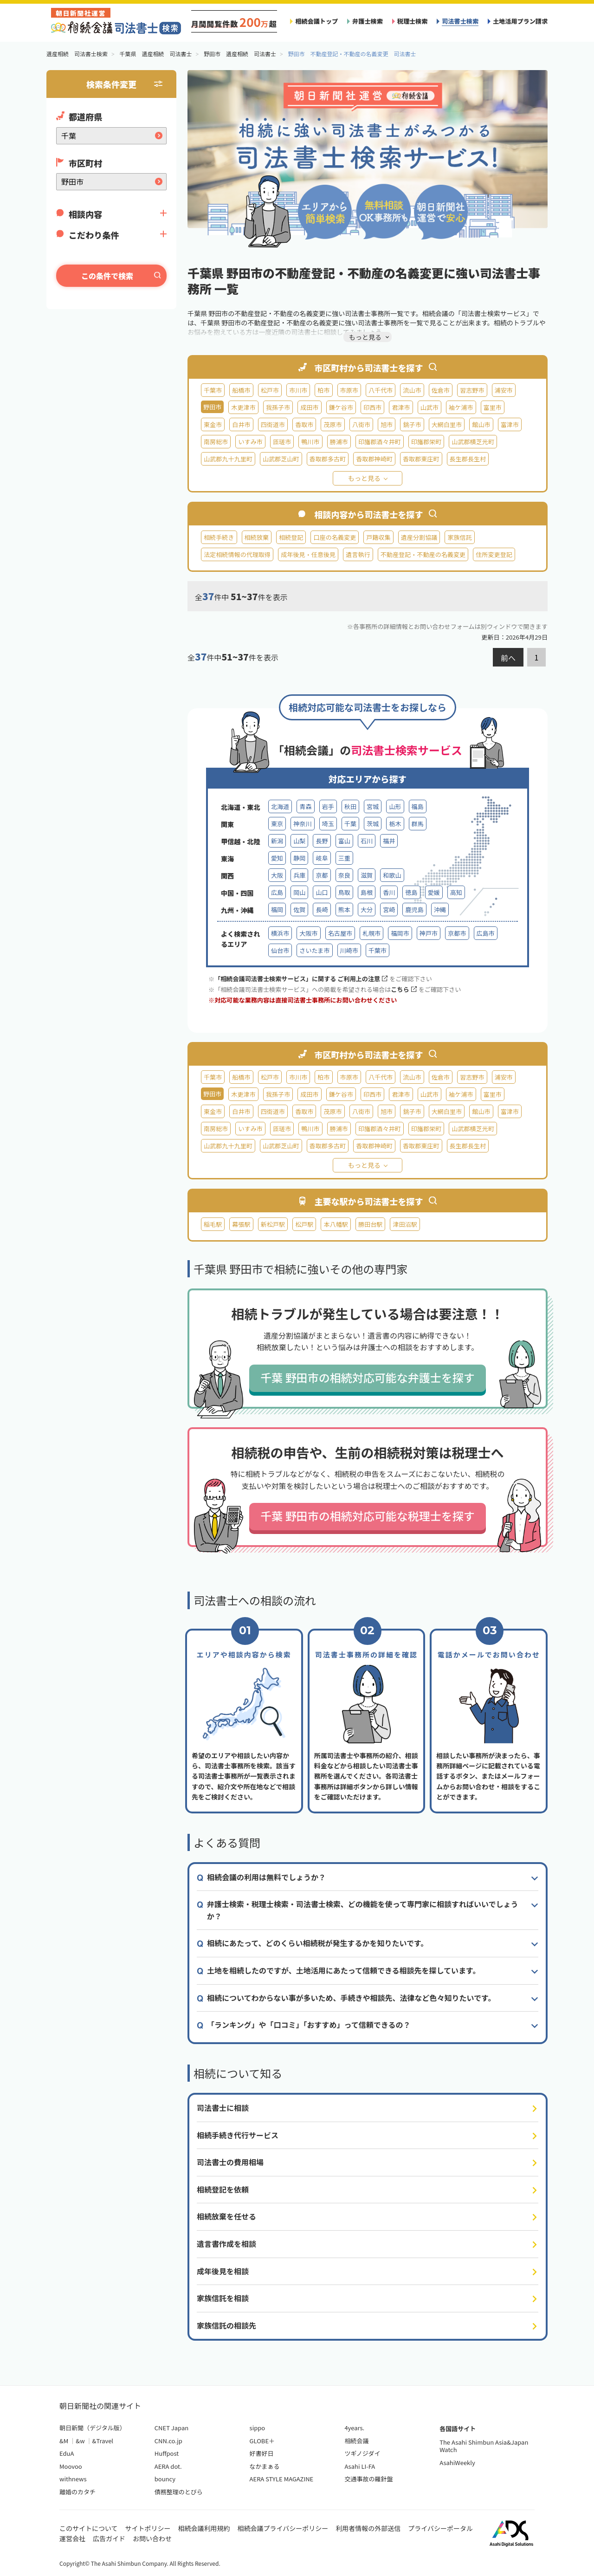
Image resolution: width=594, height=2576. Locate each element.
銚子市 (412, 424)
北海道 (280, 806)
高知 (456, 892)
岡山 (299, 892)
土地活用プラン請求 (520, 21)
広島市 (486, 933)
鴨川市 (310, 441)
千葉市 (213, 390)
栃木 (395, 823)
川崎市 (349, 950)
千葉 (350, 823)
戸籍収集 (378, 537)
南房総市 (216, 441)
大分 (367, 909)
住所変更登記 (494, 554)
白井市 (241, 424)
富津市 (510, 424)
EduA (66, 2453)
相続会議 (356, 2440)
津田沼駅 (405, 1224)
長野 (322, 840)
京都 (322, 875)
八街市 (361, 424)
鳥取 (344, 892)
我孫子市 (278, 407)
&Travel (102, 2440)
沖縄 (440, 909)
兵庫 (299, 875)
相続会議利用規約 (204, 2528)
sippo (257, 2427)
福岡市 (400, 933)
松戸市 (270, 390)
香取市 (304, 424)
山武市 (429, 407)
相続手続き (219, 537)
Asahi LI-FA (359, 2466)
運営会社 (72, 2538)
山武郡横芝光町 (473, 441)
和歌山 (392, 875)
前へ (508, 657)
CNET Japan (171, 2427)
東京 (277, 823)
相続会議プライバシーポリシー (283, 2528)
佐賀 (299, 909)
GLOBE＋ (262, 2440)
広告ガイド (109, 2538)
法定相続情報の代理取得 (237, 554)
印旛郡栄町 (426, 441)
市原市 (349, 390)
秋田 (350, 806)
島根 (367, 892)
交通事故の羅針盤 (368, 2478)
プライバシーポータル (440, 2528)
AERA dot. (168, 2466)
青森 (305, 806)
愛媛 (434, 892)
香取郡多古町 (328, 458)
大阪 (277, 875)
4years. (354, 2427)
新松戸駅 (273, 1224)
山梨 (299, 840)
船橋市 (241, 390)
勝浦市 (339, 441)
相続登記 (291, 537)
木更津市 (243, 407)
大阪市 (308, 933)
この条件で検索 (107, 275)
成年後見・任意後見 (308, 554)
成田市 (309, 407)
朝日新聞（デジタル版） (92, 2427)
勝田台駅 (370, 1224)
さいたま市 (314, 950)
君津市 (401, 407)
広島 (277, 892)
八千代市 (380, 390)
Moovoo (70, 2466)
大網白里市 (447, 424)
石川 (367, 840)
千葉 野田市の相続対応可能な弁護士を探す (367, 1377)
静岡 (299, 858)
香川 (389, 892)
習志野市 (472, 390)
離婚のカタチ (77, 2491)
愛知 (277, 858)
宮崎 (389, 909)
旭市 (387, 424)
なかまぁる (265, 2466)
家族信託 (459, 537)
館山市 (481, 424)
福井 (389, 840)
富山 (344, 840)
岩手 (328, 806)
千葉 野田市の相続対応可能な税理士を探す (367, 1516)
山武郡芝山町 (281, 458)
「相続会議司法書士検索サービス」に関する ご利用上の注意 (300, 978)
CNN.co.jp (168, 2440)
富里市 (493, 407)
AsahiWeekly (457, 2462)
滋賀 (367, 875)
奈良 (344, 875)
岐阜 (322, 858)
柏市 (323, 390)
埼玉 (328, 823)
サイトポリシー (148, 2528)
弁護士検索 (367, 21)
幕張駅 (241, 1224)
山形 (395, 806)
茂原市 (332, 424)
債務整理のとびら (179, 2491)
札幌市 (371, 933)
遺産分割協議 (419, 537)
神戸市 (429, 933)
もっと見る (364, 478)
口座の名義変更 (334, 537)
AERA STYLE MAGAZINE (282, 2478)
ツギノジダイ (362, 2453)
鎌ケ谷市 (341, 407)
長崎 (322, 909)
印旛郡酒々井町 (379, 441)
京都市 (457, 933)
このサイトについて (88, 2528)
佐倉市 (441, 390)
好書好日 (262, 2453)
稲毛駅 (213, 1224)
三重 (344, 858)
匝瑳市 (282, 441)
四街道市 (273, 424)
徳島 (411, 892)
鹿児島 (414, 909)
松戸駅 (304, 1224)
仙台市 (280, 950)
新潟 (277, 840)
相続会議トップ (316, 21)
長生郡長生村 (468, 458)
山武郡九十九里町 (228, 458)
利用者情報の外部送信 (368, 2528)
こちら (403, 989)
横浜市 (280, 933)
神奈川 (302, 823)
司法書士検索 (460, 21)
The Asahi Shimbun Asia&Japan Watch (483, 2446)
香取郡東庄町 (421, 458)
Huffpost (167, 2453)
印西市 (372, 407)
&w (80, 2440)
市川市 (298, 390)
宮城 (373, 806)
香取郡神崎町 (374, 458)
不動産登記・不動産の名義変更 (423, 554)
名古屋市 (340, 933)
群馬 (418, 823)
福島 (418, 806)
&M (63, 2440)
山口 (322, 892)
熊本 (344, 909)
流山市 (412, 390)
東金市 (213, 424)
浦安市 (504, 390)
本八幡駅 (335, 1224)
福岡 (277, 909)
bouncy (165, 2478)
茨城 (373, 823)
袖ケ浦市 (461, 407)
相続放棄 (257, 537)
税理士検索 (412, 21)
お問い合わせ (152, 2538)
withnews (72, 2478)
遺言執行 (358, 554)
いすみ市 (250, 441)
